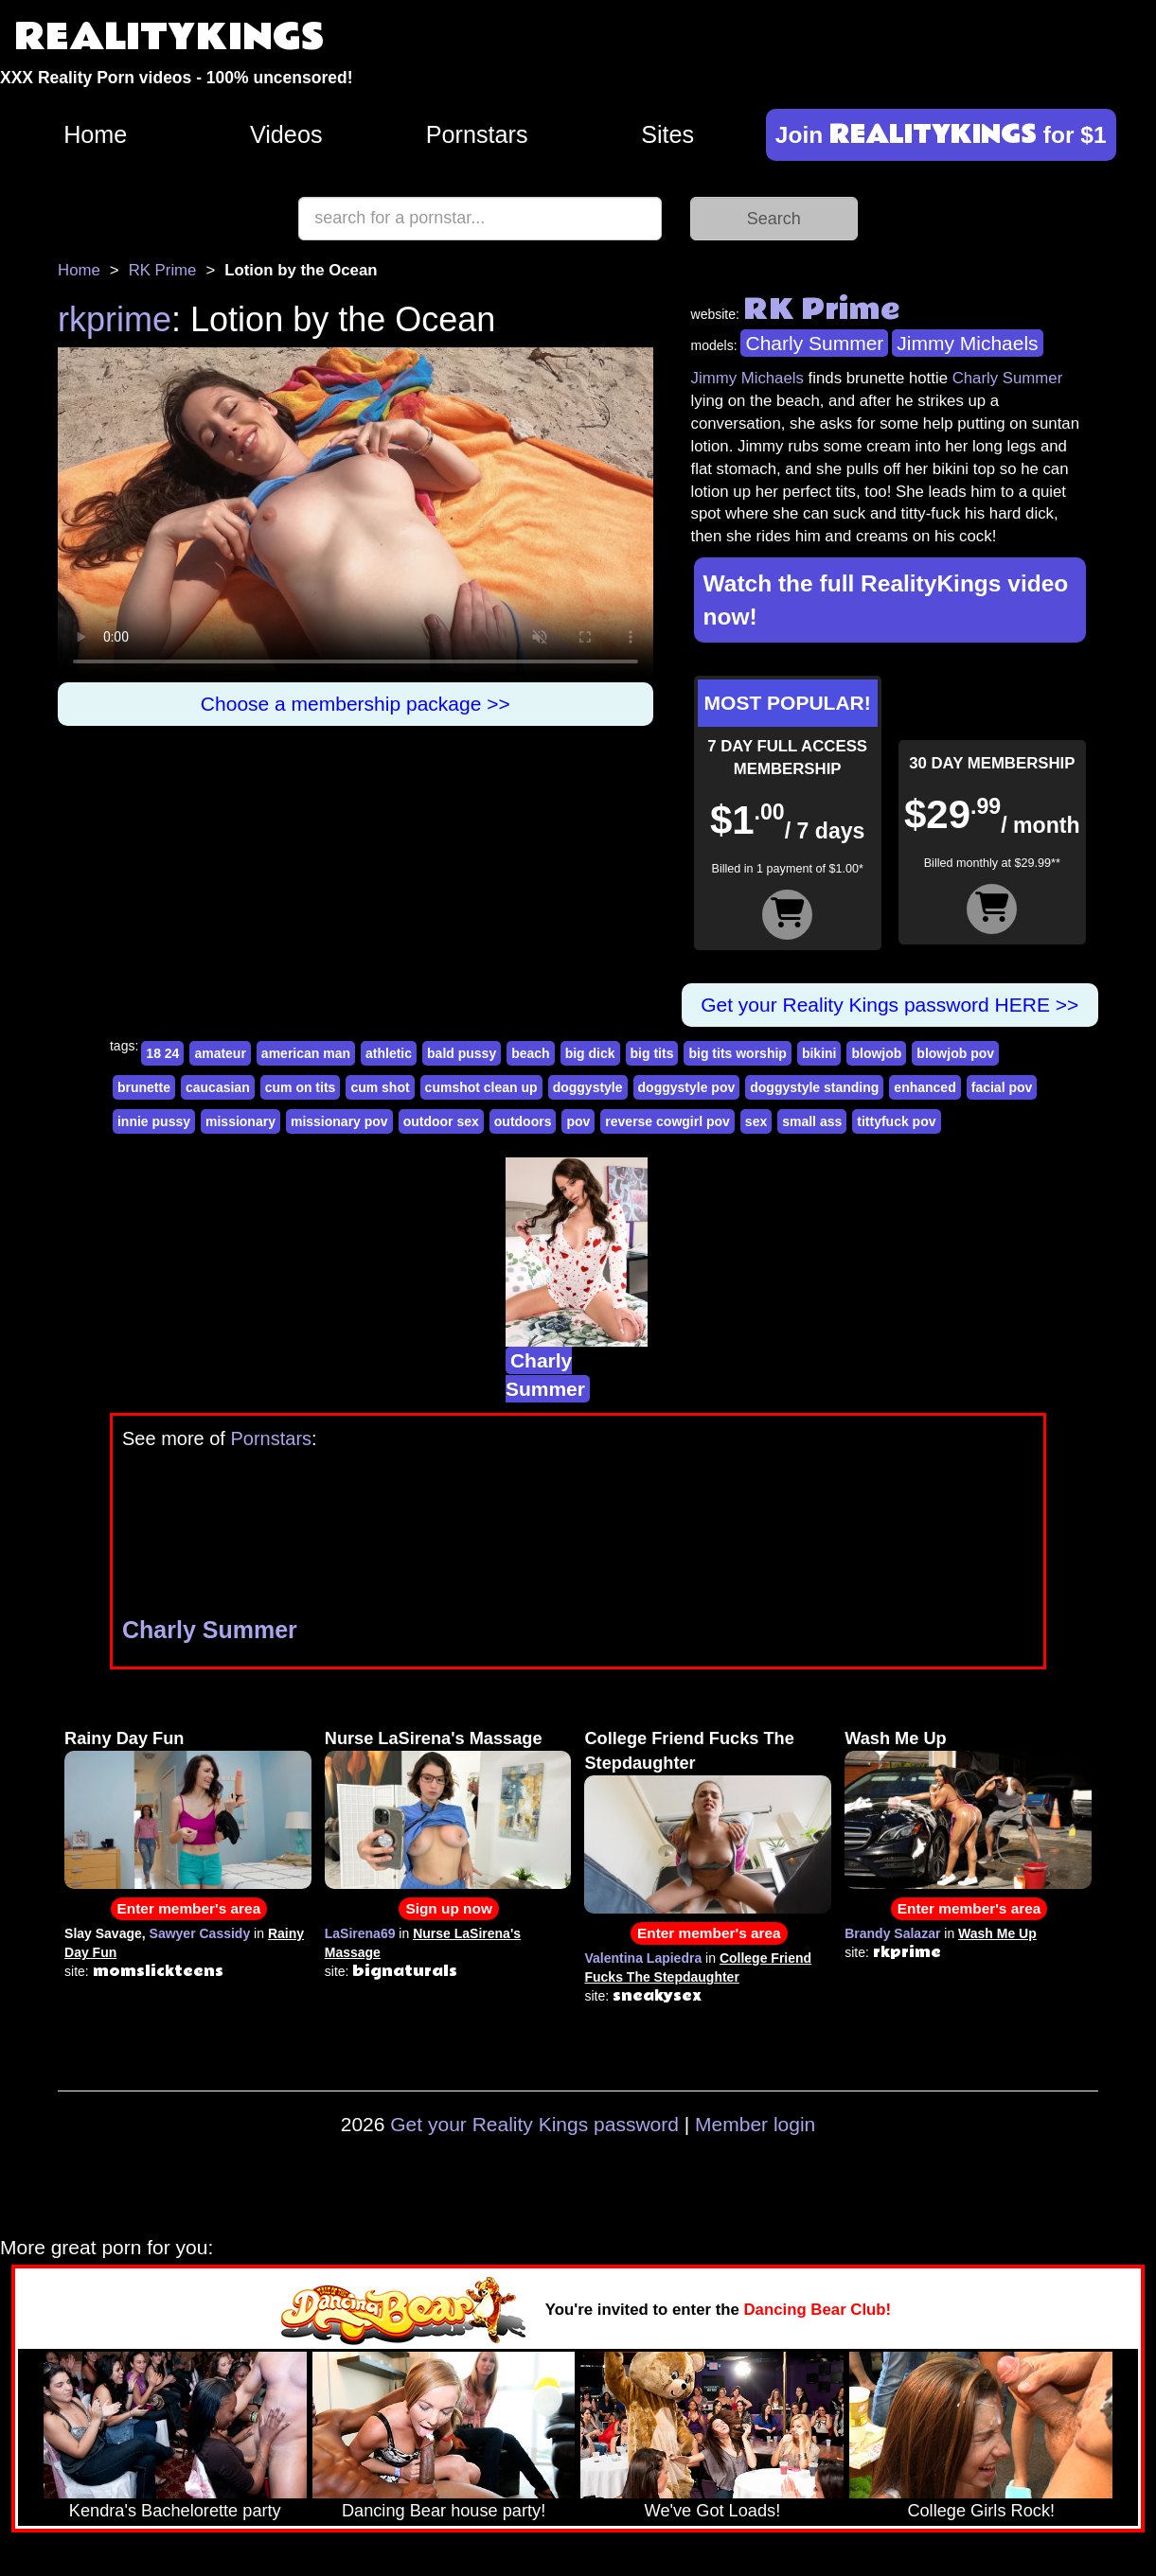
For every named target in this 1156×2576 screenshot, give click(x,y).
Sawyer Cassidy (200, 1933)
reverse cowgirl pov (667, 1121)
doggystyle (588, 1087)
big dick (590, 1053)
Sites (667, 134)
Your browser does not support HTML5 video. (355, 514)
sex (756, 1121)
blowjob (876, 1053)
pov (578, 1121)
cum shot (379, 1087)
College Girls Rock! (981, 2510)
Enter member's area (189, 1908)
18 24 (162, 1053)
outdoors (523, 1121)
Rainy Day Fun (124, 1738)
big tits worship (737, 1053)
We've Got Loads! (713, 2510)
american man (305, 1053)
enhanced (924, 1087)
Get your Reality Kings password (534, 2124)
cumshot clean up (481, 1087)
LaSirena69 (360, 1933)
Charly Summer (814, 343)
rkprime (114, 319)
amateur (219, 1053)
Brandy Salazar (892, 1933)
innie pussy (153, 1121)
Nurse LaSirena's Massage (433, 1738)
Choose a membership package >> (355, 704)
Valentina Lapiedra (643, 1958)
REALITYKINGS (169, 37)
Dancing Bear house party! (443, 2510)
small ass (812, 1121)
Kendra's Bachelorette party (175, 2510)
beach (530, 1053)
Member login (755, 2124)
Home (95, 134)
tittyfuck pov (896, 1121)
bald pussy (461, 1053)
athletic (388, 1053)
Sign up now (448, 1908)
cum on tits (300, 1087)
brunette (143, 1087)
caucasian (218, 1087)
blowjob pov (955, 1053)
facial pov (1002, 1087)
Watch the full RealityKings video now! (886, 600)
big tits (652, 1053)
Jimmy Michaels (967, 343)
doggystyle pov (687, 1087)
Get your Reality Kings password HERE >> (889, 1004)
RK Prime (163, 270)
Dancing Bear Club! (818, 2310)
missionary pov (339, 1121)
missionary (240, 1121)
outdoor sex (441, 1121)
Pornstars (477, 134)
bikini (819, 1053)
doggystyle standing (814, 1087)
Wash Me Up (895, 1738)
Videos (286, 134)
